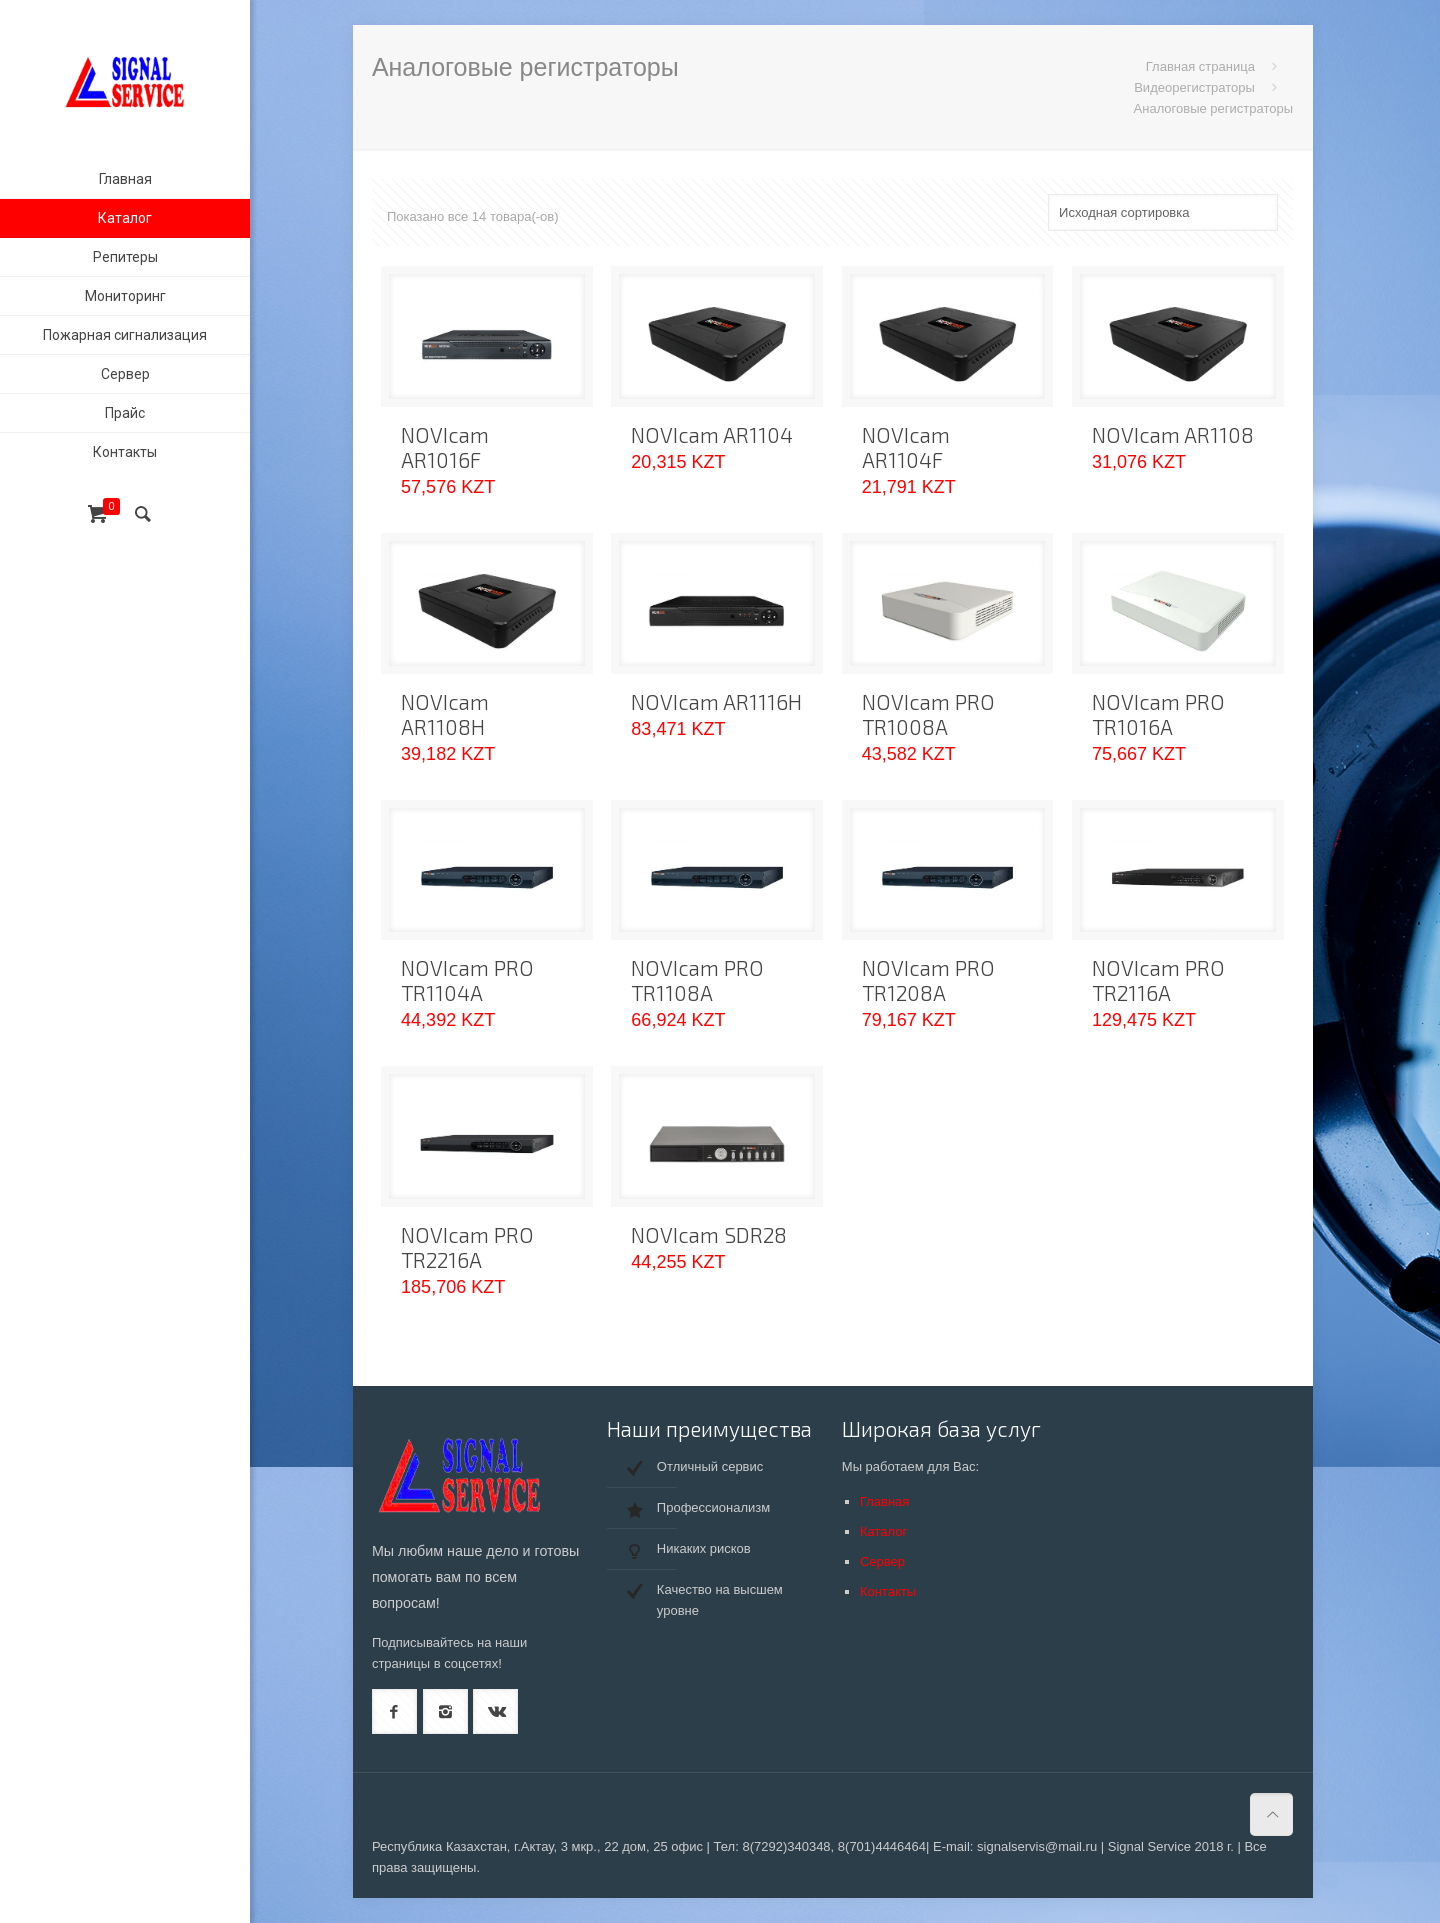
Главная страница (1200, 66)
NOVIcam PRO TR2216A (467, 1247)
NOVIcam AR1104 (712, 434)
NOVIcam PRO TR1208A (928, 980)
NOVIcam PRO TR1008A (928, 714)
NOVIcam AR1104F (906, 447)
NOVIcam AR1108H (445, 714)
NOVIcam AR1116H (716, 701)
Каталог (883, 1531)
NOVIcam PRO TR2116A (1158, 980)
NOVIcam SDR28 (709, 1234)
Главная (884, 1501)
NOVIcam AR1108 (1173, 434)
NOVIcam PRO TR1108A (697, 980)
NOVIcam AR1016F (445, 447)
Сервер (882, 1561)
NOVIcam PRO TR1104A (467, 980)
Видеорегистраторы (1194, 87)
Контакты (888, 1591)
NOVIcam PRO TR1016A (1158, 714)
